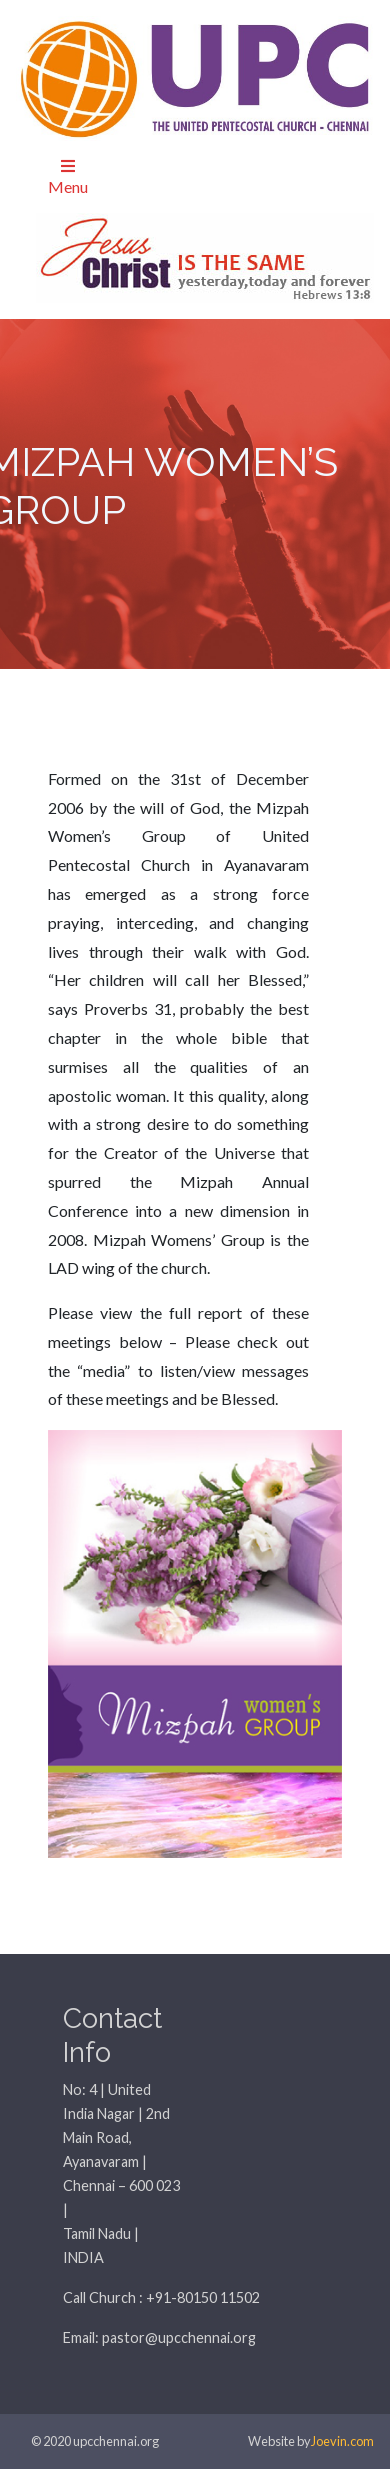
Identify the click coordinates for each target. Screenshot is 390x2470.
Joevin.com (342, 2441)
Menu (68, 177)
